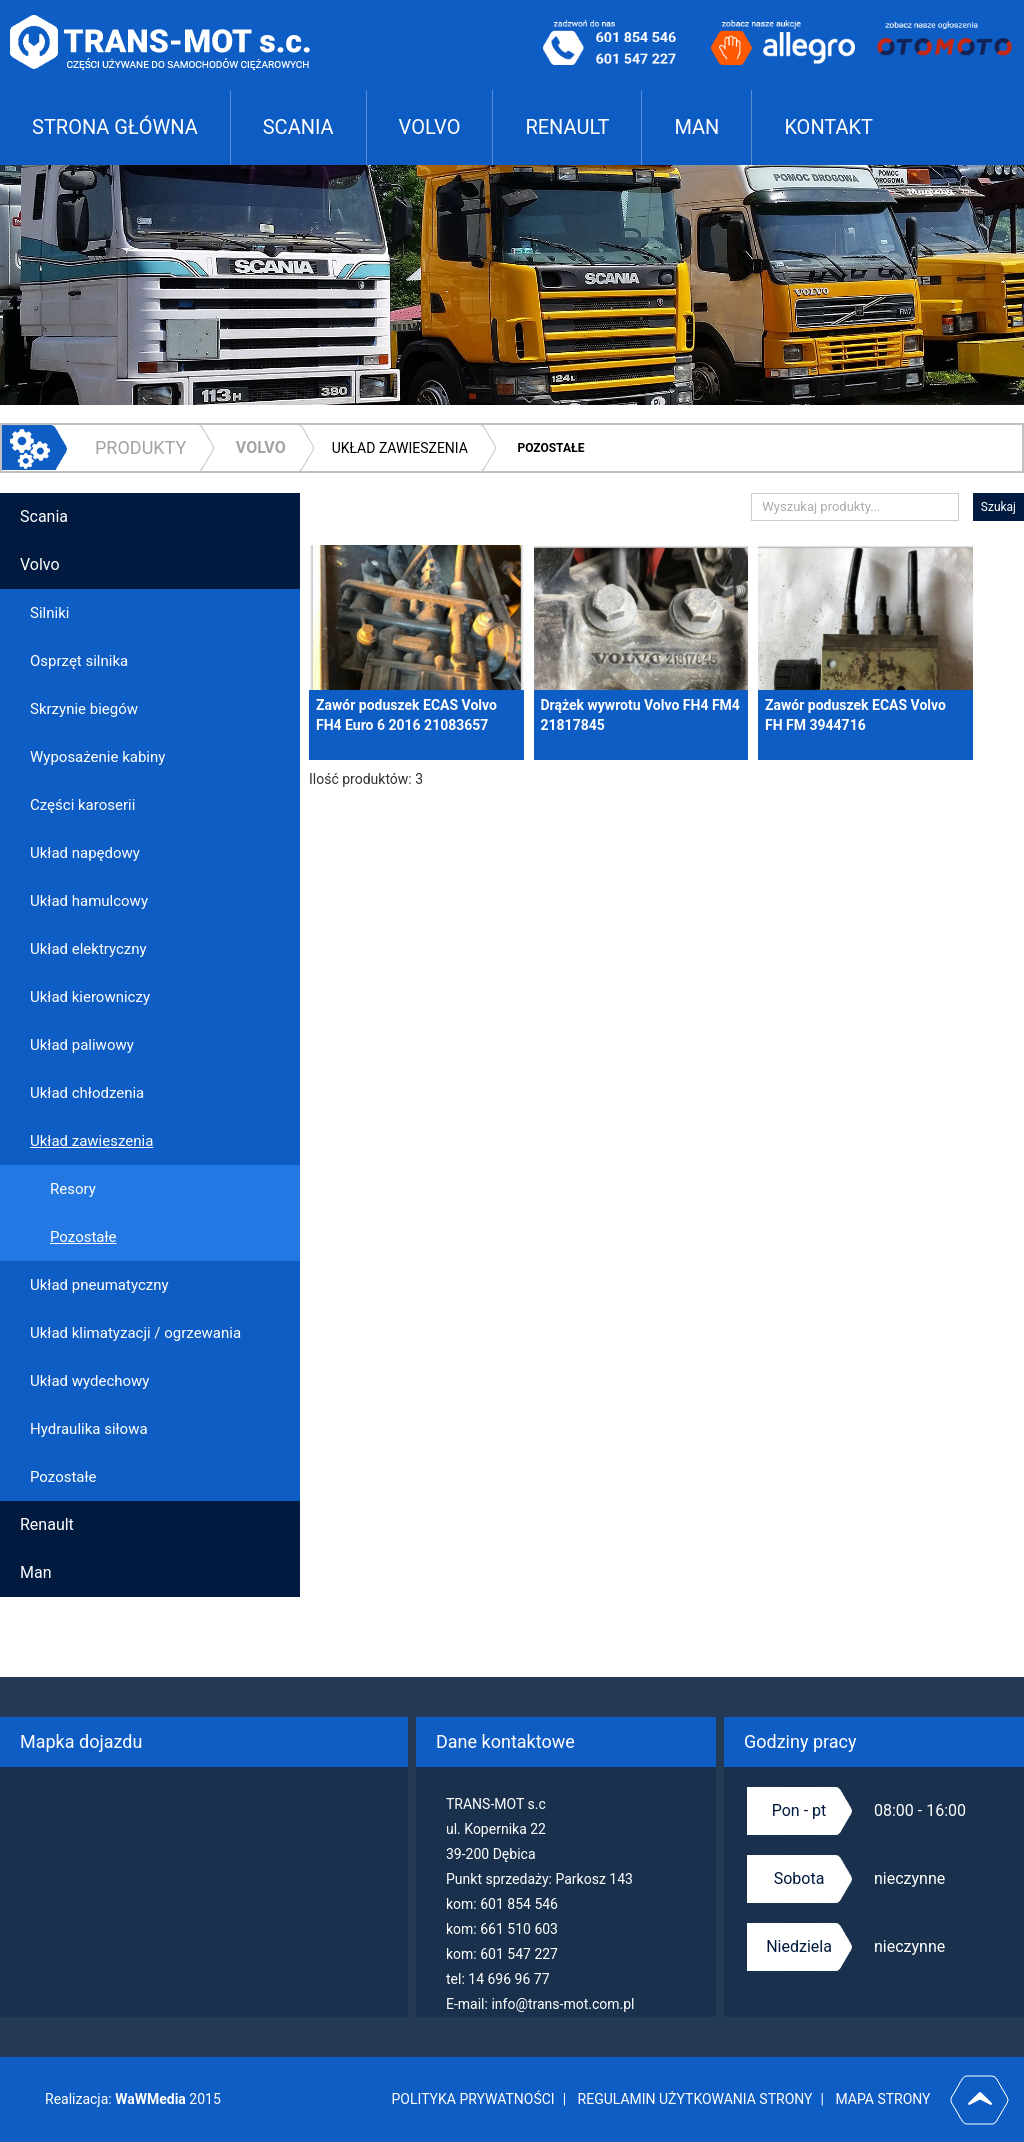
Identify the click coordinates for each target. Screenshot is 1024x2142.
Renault (47, 1524)
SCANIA (298, 127)
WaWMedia (151, 2099)
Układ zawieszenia (400, 448)
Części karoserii (82, 805)
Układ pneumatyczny (99, 1285)
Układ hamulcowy (89, 901)
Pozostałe (550, 448)
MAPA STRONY (882, 2099)
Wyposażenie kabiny (97, 757)
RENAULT (567, 127)
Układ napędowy (85, 853)
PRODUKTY (140, 447)
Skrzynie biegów (84, 709)
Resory (73, 1189)
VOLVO (430, 127)
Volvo (261, 447)
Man (36, 1572)
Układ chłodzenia (87, 1093)
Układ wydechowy (89, 1381)
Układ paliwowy (82, 1045)
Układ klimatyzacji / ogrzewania (135, 1333)
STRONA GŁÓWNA (115, 127)
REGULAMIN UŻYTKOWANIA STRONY (695, 2099)
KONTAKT (828, 127)
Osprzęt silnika (79, 661)
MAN (696, 127)
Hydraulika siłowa (89, 1429)
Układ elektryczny (88, 949)
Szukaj (998, 507)
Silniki (49, 613)
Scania (44, 516)
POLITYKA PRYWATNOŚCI (473, 2099)
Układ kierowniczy (90, 997)
